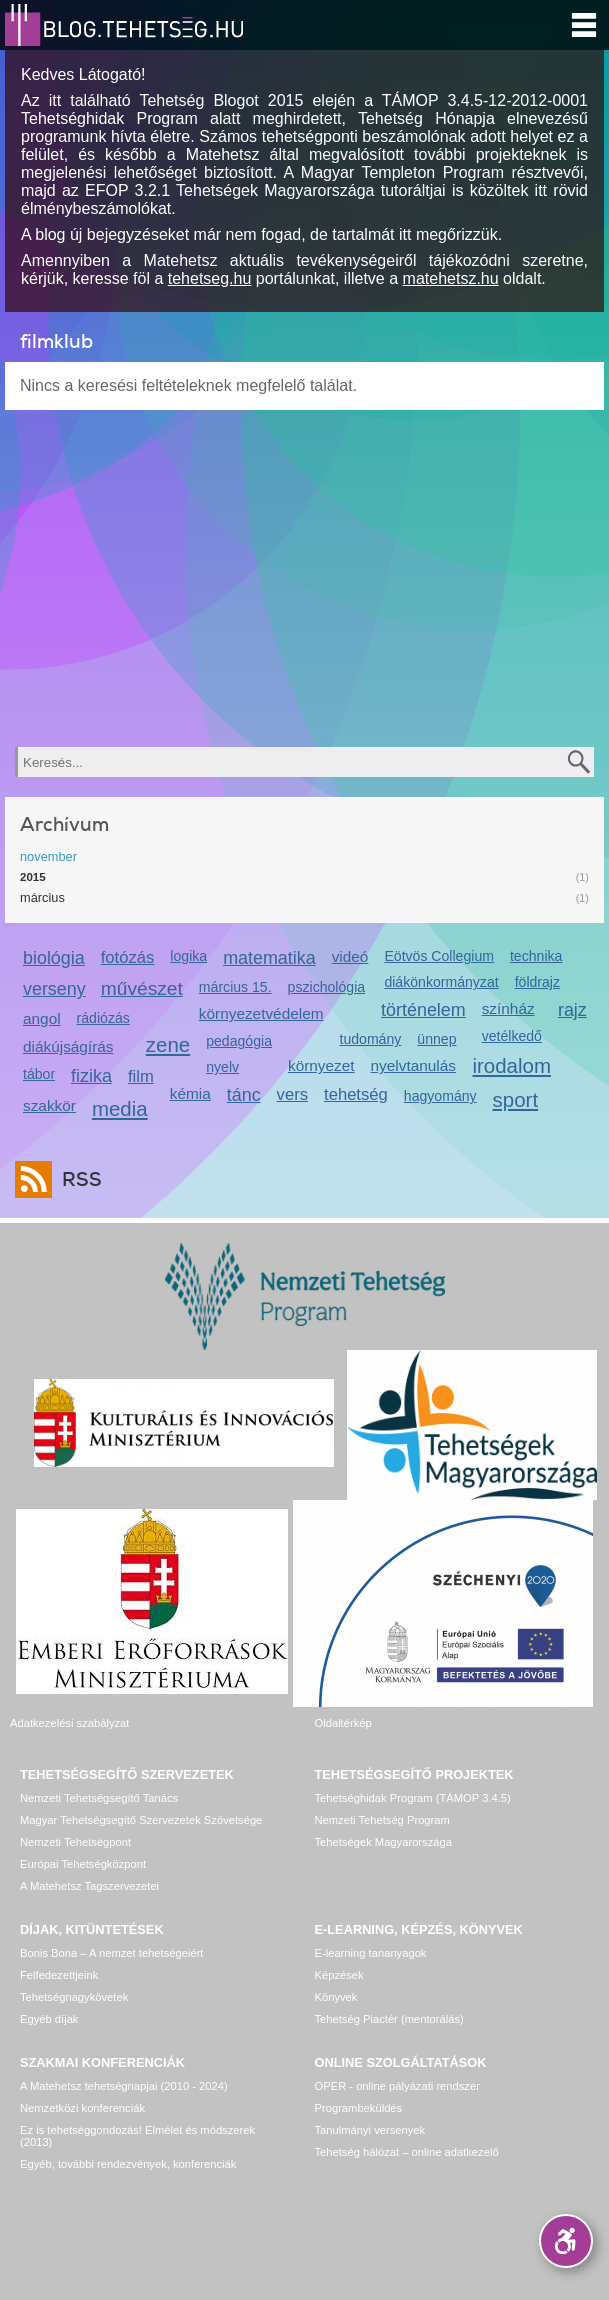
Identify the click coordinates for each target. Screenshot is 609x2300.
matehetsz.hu (451, 278)
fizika (91, 1076)
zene (168, 1044)
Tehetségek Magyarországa (383, 1842)
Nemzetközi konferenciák (82, 2108)
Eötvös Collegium (439, 956)
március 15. (235, 987)
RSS (77, 1179)
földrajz (537, 982)
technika (536, 956)
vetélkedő (512, 1036)
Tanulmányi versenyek (370, 2130)
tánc (244, 1095)
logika (188, 956)
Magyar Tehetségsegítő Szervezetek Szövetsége (141, 1820)
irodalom (511, 1065)
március (42, 897)
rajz (572, 1010)
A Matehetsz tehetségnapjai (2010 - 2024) (124, 2086)
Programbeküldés (359, 2108)
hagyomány (440, 1096)
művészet (142, 988)
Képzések (339, 1975)
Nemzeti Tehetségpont (75, 1842)
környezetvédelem (261, 1013)
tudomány (370, 1039)
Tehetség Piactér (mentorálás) (389, 2019)
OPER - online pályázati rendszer (397, 2086)
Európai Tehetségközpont (83, 1864)
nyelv (222, 1067)
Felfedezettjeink (59, 1975)
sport (516, 1099)
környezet (321, 1065)
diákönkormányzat (441, 982)
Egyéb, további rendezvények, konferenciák (128, 2164)
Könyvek (336, 1997)
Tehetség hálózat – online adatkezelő (407, 2152)
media (120, 1108)
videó (350, 956)
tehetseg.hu (210, 278)
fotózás (128, 957)
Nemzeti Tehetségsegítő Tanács (99, 1798)
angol (42, 1018)
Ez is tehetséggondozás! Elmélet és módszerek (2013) (137, 2136)
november (48, 856)
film (141, 1076)
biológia (54, 958)
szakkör (49, 1105)
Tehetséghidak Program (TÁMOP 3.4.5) (413, 1798)
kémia (190, 1093)
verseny (54, 989)
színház (508, 1008)
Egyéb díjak (49, 2019)
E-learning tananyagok (371, 1953)
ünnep (436, 1039)
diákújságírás (68, 1046)
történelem (423, 1010)
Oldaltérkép (343, 1723)
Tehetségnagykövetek (74, 1997)
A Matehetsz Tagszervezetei (89, 1886)
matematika (269, 958)
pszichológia (326, 987)
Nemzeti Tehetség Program (382, 1820)
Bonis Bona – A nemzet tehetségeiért (111, 1953)
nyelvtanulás (413, 1065)
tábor (39, 1074)
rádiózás (103, 1018)
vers (292, 1094)
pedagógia (239, 1041)
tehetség (356, 1094)
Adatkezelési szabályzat (69, 1723)
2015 (33, 877)
